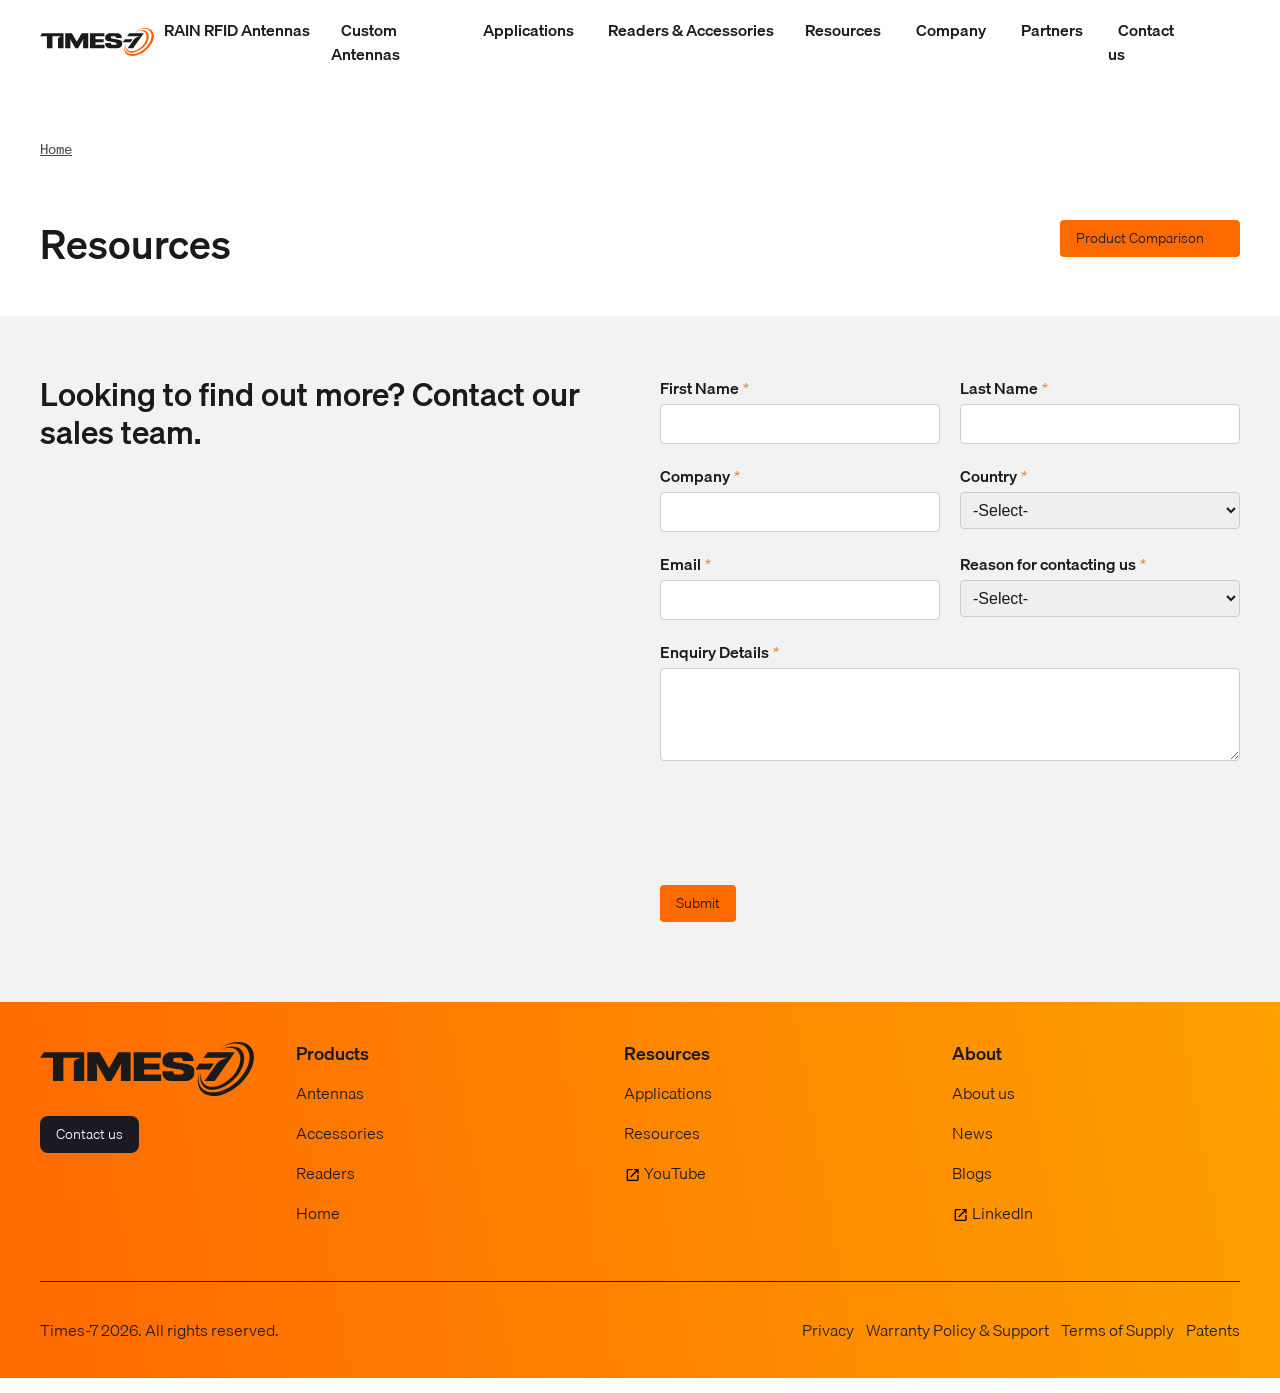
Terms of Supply (1117, 1345)
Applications (528, 30)
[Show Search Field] (1220, 42)
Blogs (972, 1188)
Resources (843, 30)
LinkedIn (1002, 1228)
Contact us (1141, 42)
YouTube (675, 1188)
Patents (1213, 1345)
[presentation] (812, 841)
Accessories (340, 1148)
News (972, 1148)
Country (993, 476)
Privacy (828, 1345)
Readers (325, 1188)
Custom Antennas (365, 42)
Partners (1052, 30)
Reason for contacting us (1053, 564)
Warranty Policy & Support (957, 1345)
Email (685, 564)
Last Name (1004, 388)
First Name (704, 388)
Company (951, 30)
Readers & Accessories (691, 30)
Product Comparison (1140, 238)
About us (983, 1108)
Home (56, 148)
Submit (698, 918)
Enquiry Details (719, 652)
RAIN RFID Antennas (237, 30)
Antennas (330, 1108)
